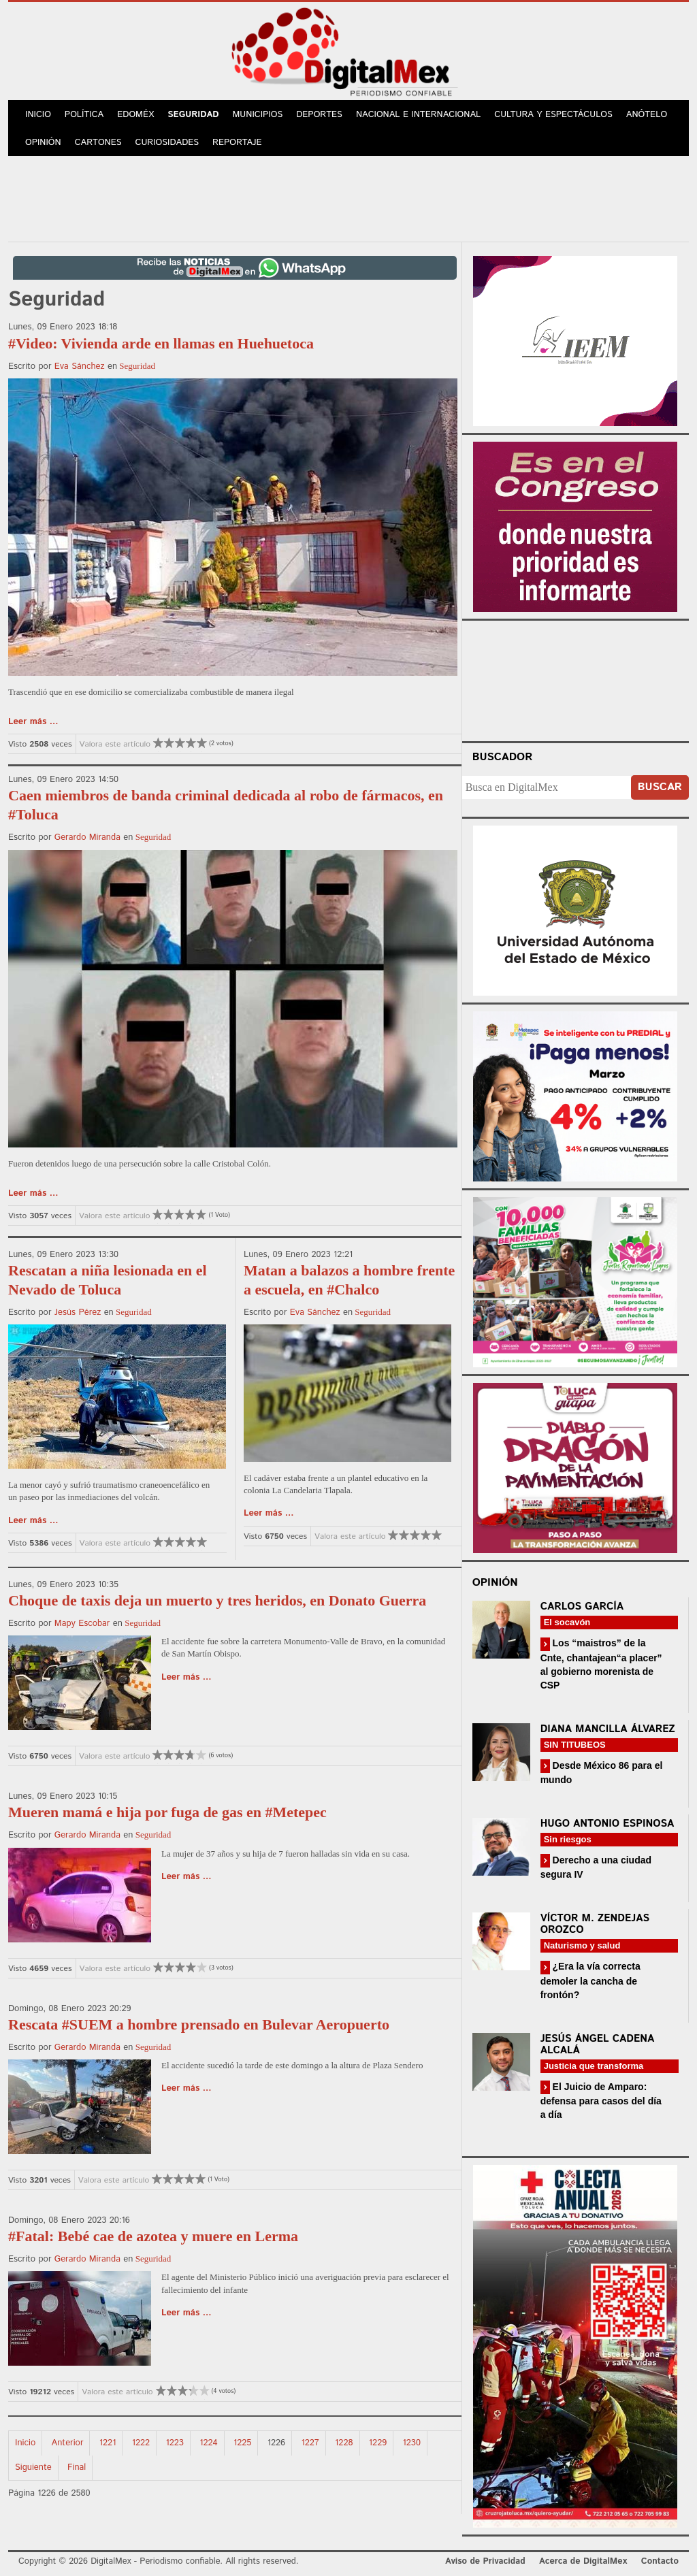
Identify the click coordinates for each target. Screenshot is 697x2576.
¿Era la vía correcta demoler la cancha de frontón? (590, 1980)
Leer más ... (33, 721)
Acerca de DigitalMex (583, 2561)
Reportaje (236, 142)
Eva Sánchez (79, 366)
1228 (344, 2442)
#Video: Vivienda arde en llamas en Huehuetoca (161, 343)
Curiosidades (167, 142)
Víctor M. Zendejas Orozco (594, 1924)
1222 (141, 2442)
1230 (412, 2442)
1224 (208, 2442)
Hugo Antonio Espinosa (607, 1823)
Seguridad (192, 114)
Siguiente (33, 2467)
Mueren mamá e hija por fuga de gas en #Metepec (167, 1812)
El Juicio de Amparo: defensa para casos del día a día (601, 2100)
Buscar (660, 787)
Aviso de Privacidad (485, 2561)
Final (76, 2467)
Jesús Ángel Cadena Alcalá (597, 2044)
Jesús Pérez (77, 1312)
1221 (107, 2442)
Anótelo (646, 114)
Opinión (43, 142)
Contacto (660, 2561)
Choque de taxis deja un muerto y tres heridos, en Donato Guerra (217, 1600)
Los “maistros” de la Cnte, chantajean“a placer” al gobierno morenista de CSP (601, 1663)
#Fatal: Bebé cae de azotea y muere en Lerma (153, 2236)
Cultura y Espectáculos (553, 114)
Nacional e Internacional (418, 114)
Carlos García (581, 1606)
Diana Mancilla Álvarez (607, 1729)
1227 (310, 2442)
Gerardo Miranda (87, 837)
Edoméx (135, 114)
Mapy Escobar (82, 1623)
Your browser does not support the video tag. (575, 678)
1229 (378, 2442)
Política (84, 114)
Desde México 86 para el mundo (601, 1772)
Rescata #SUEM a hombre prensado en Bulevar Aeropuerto (198, 2024)
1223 (175, 2442)
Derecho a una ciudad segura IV (595, 1867)
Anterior (68, 2442)
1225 (242, 2442)
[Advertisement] (348, 196)
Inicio (38, 114)
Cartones (98, 142)
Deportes (319, 114)
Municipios (258, 114)
